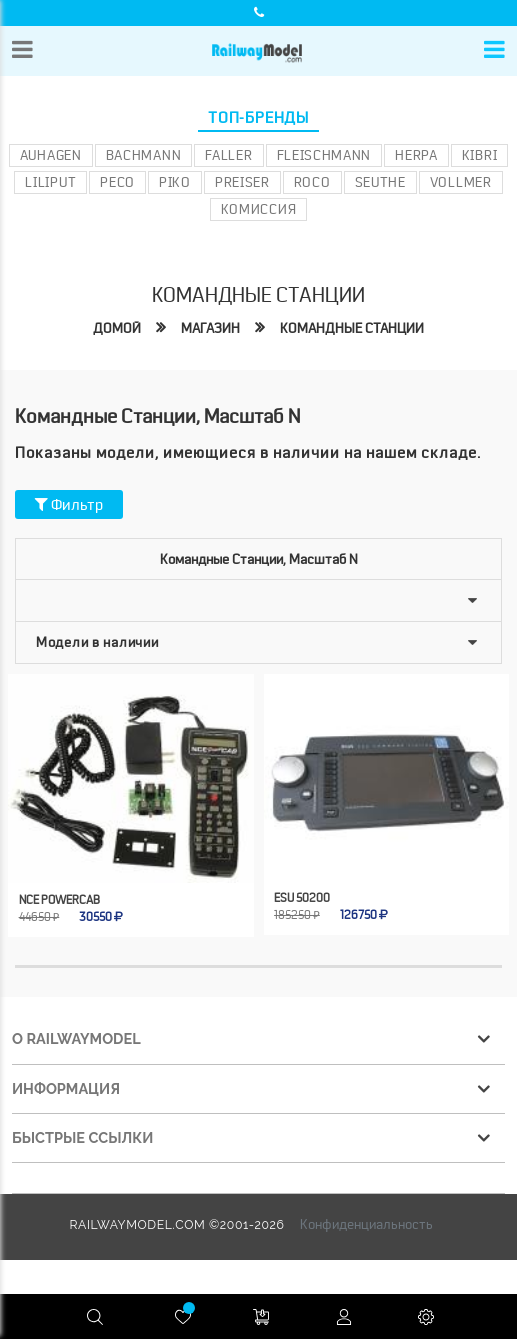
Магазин (210, 328)
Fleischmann (324, 155)
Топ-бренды (258, 118)
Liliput (50, 182)
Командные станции (352, 328)
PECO (117, 182)
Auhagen (51, 155)
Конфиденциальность (366, 1224)
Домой (117, 328)
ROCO (312, 182)
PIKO (175, 182)
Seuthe (380, 182)
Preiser (242, 182)
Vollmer (461, 182)
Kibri (480, 155)
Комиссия (259, 209)
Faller (228, 155)
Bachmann (144, 155)
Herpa (416, 155)
